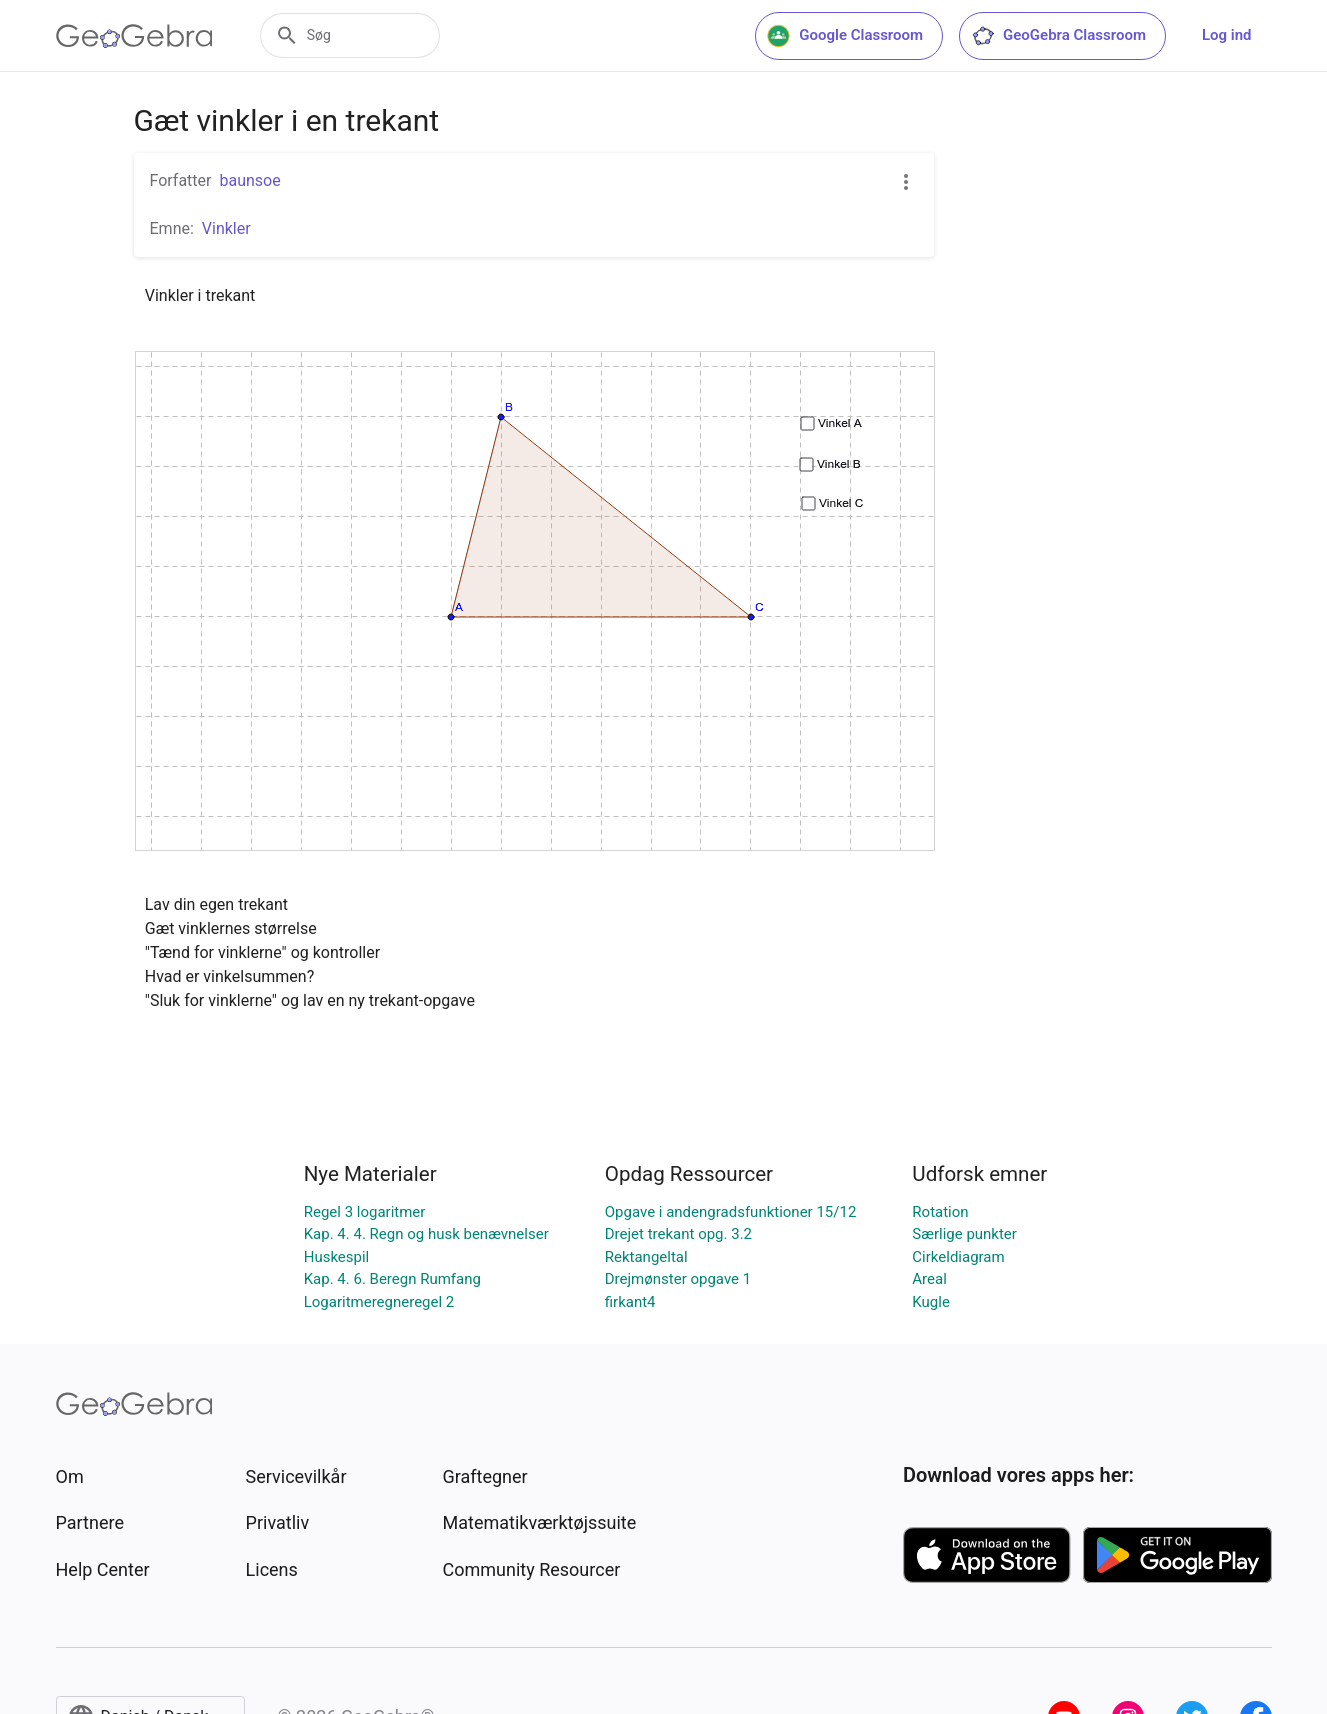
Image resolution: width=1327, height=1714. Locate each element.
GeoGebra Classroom (1058, 36)
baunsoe (249, 180)
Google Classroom (845, 36)
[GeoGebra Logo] (134, 36)
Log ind (1227, 35)
